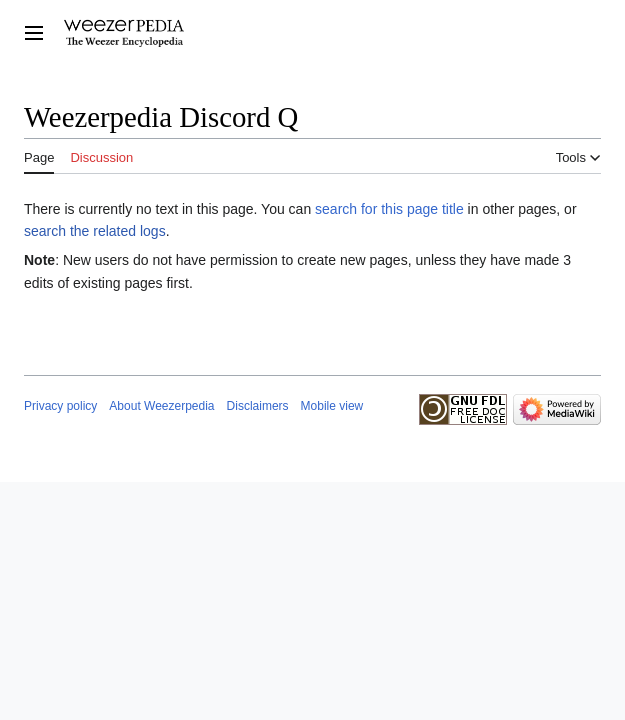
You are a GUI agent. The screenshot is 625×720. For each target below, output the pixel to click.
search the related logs (95, 231)
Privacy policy (60, 406)
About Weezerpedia (161, 406)
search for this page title (389, 209)
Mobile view (332, 406)
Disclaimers (258, 406)
